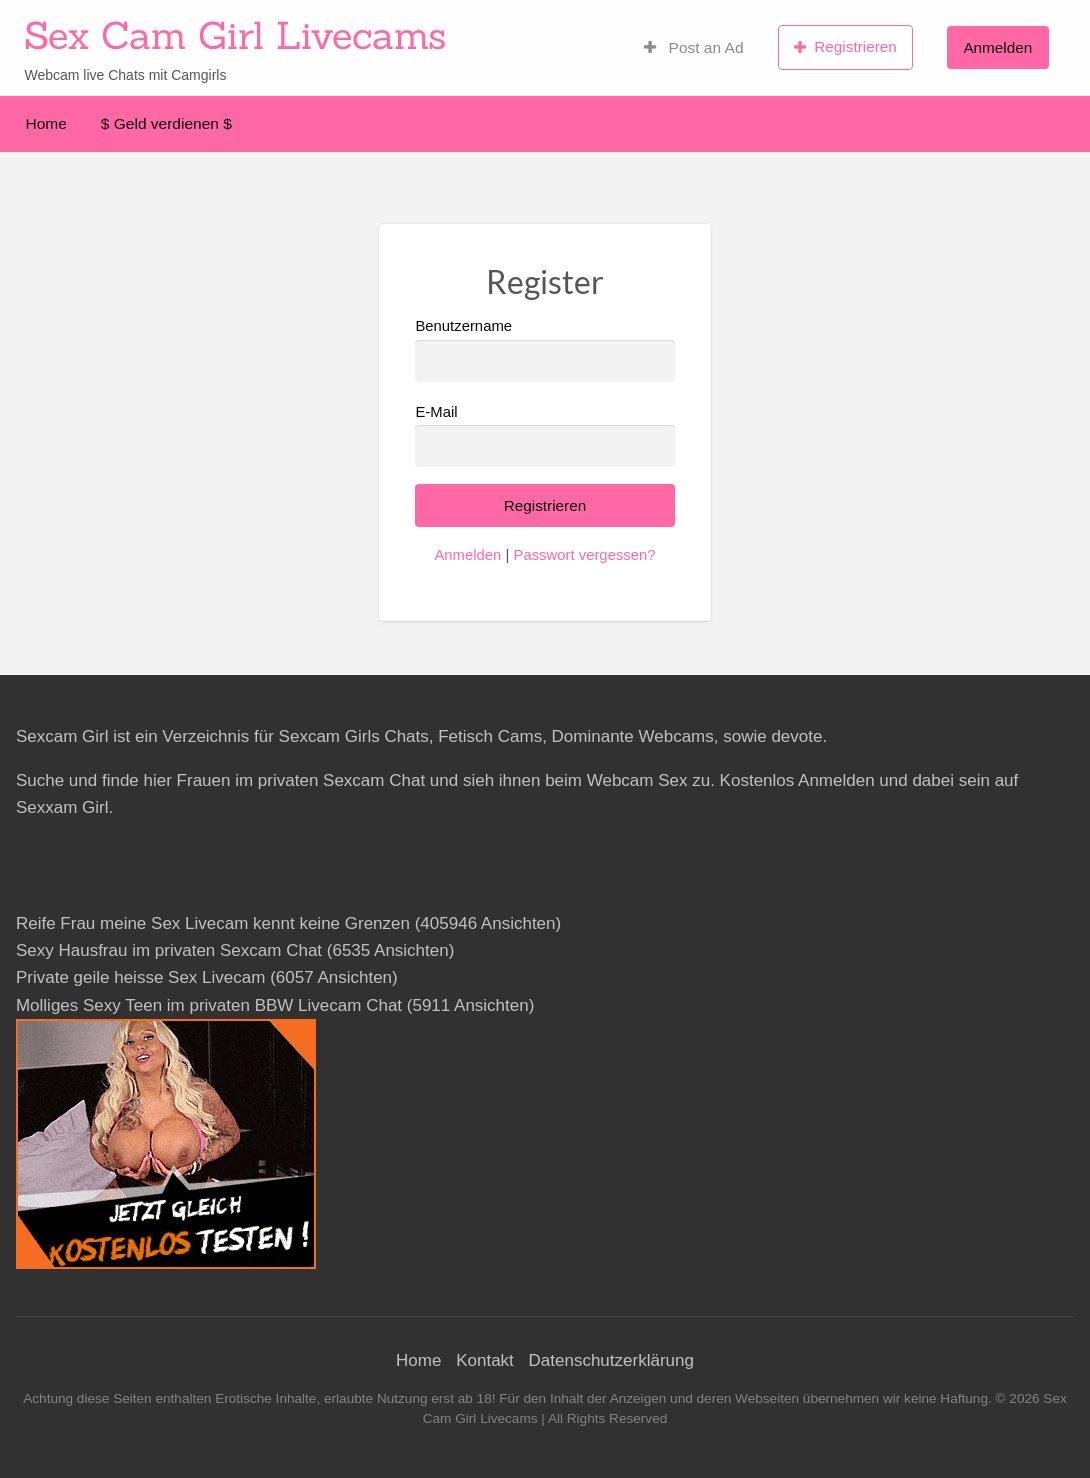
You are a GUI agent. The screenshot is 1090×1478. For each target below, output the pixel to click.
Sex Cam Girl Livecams (235, 35)
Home (46, 123)
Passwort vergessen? (584, 555)
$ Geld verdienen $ (166, 123)
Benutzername (544, 349)
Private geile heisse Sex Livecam (140, 977)
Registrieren (845, 47)
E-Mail (544, 435)
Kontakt (485, 1360)
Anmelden (997, 47)
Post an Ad (694, 47)
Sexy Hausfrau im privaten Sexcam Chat (169, 950)
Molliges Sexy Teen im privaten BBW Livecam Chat (209, 1005)
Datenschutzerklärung (611, 1360)
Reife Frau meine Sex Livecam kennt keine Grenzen (213, 923)
